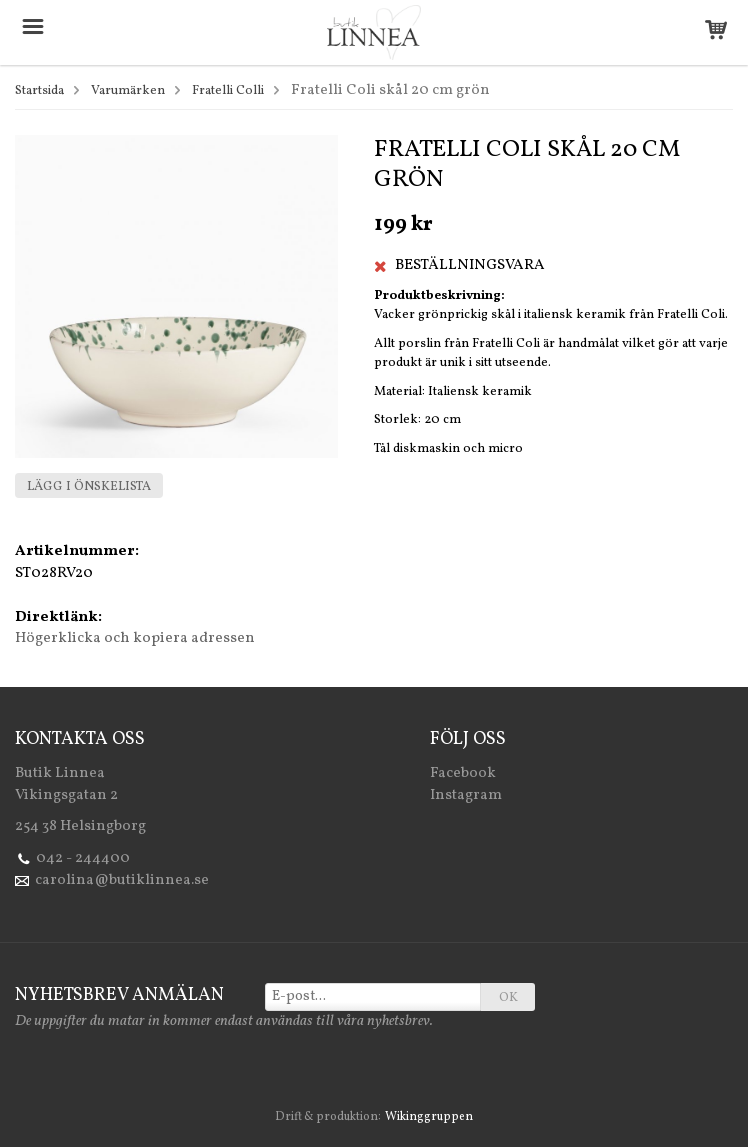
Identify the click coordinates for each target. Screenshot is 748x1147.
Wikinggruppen (429, 1117)
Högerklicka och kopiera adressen (135, 638)
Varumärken (128, 91)
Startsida (39, 91)
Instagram (466, 795)
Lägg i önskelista (89, 487)
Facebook (463, 773)
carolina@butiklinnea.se (122, 880)
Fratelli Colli (228, 91)
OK (508, 998)
